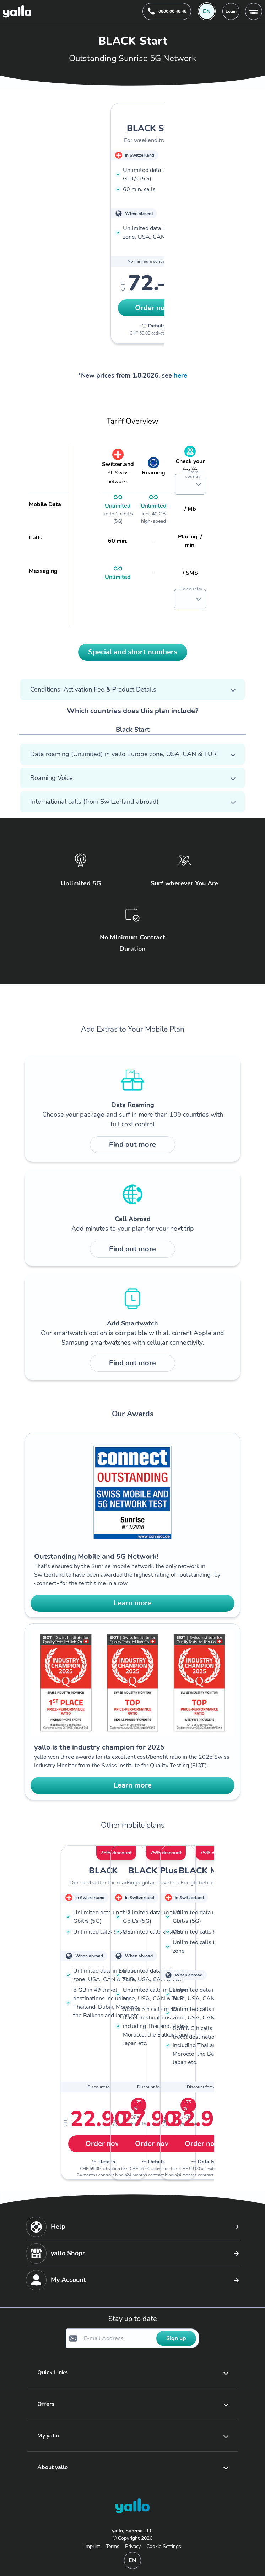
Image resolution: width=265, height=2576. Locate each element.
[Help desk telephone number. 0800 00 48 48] (166, 11)
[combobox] (182, 484)
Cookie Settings (163, 2546)
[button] (198, 484)
